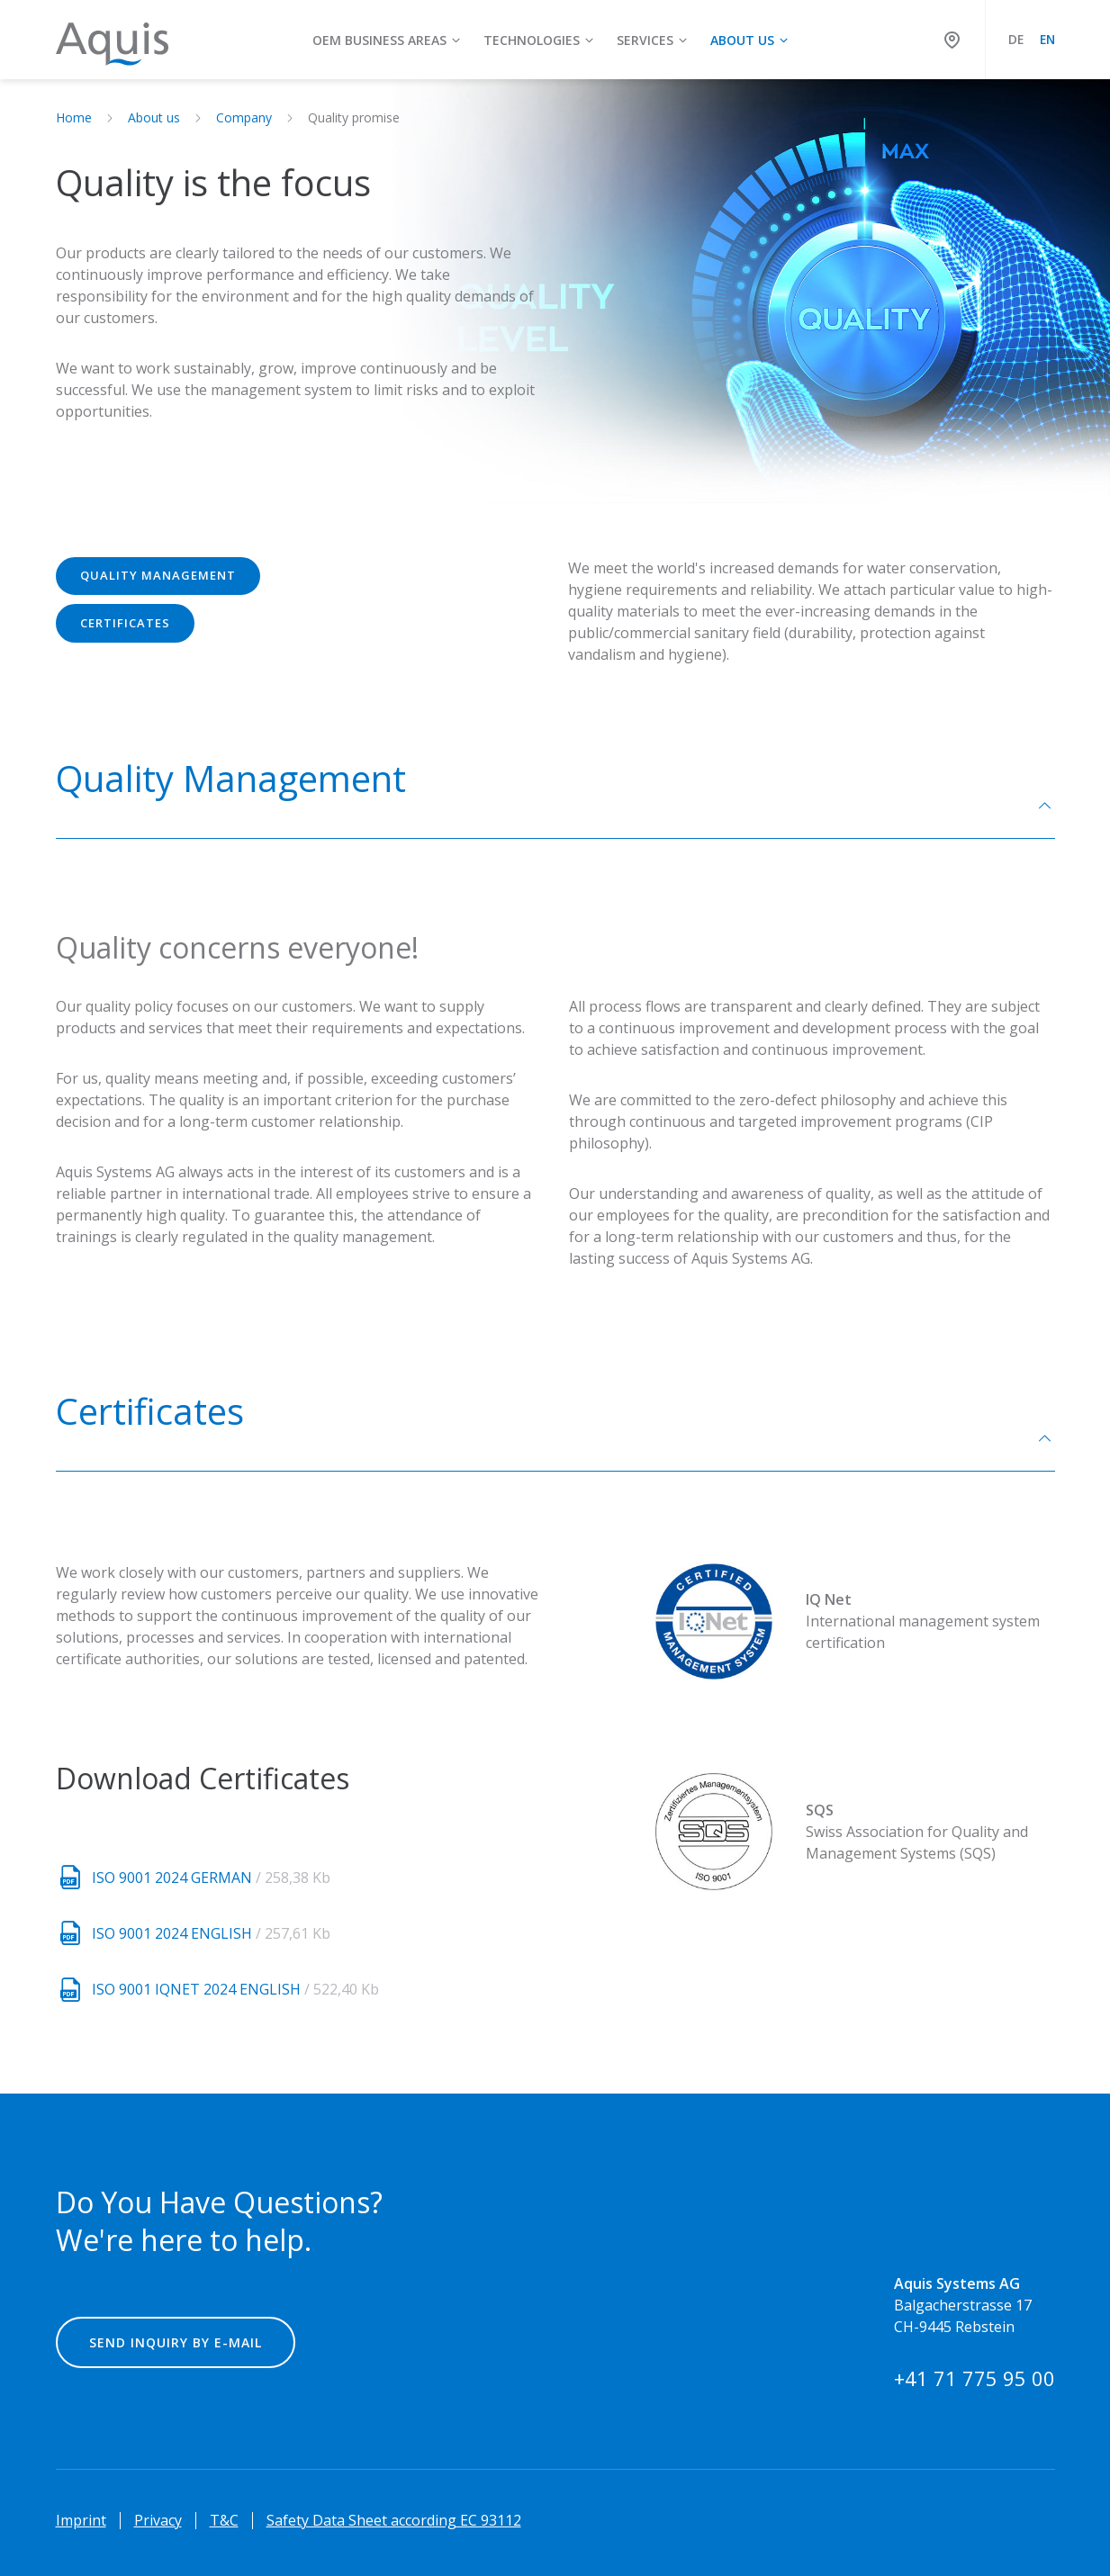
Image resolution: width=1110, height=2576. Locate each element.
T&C (224, 2520)
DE (1016, 39)
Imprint (81, 2520)
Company (244, 117)
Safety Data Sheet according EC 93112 (393, 2520)
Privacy (158, 2520)
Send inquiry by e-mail (175, 2342)
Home (74, 117)
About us (154, 117)
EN (1047, 39)
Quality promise (354, 117)
